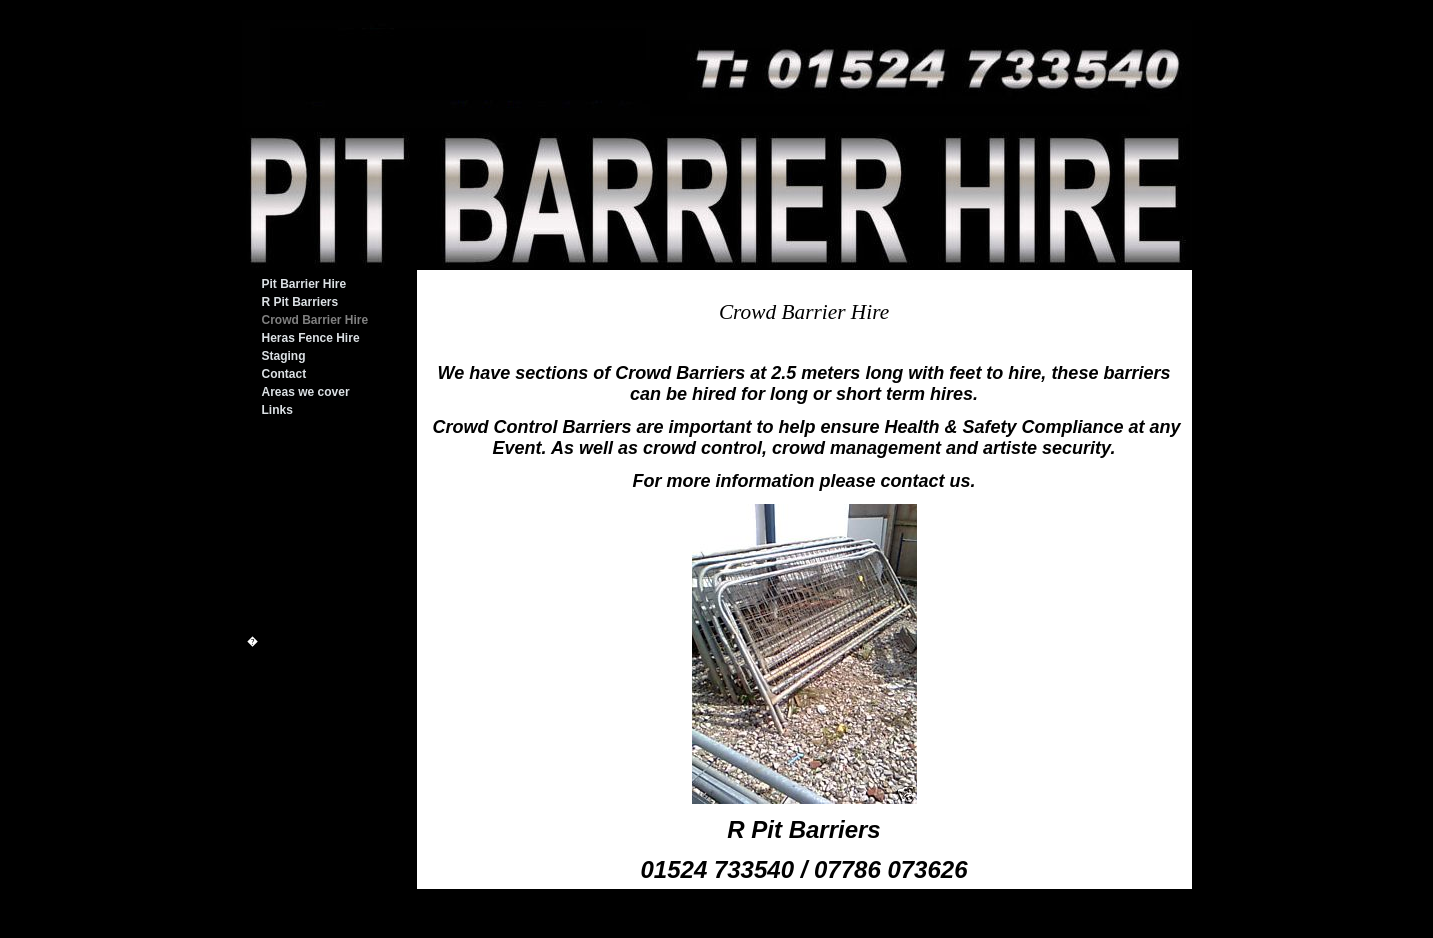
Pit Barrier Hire (304, 284)
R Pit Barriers (300, 302)
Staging (284, 356)
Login (952, 931)
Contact (284, 374)
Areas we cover (306, 392)
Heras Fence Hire (311, 338)
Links (277, 410)
